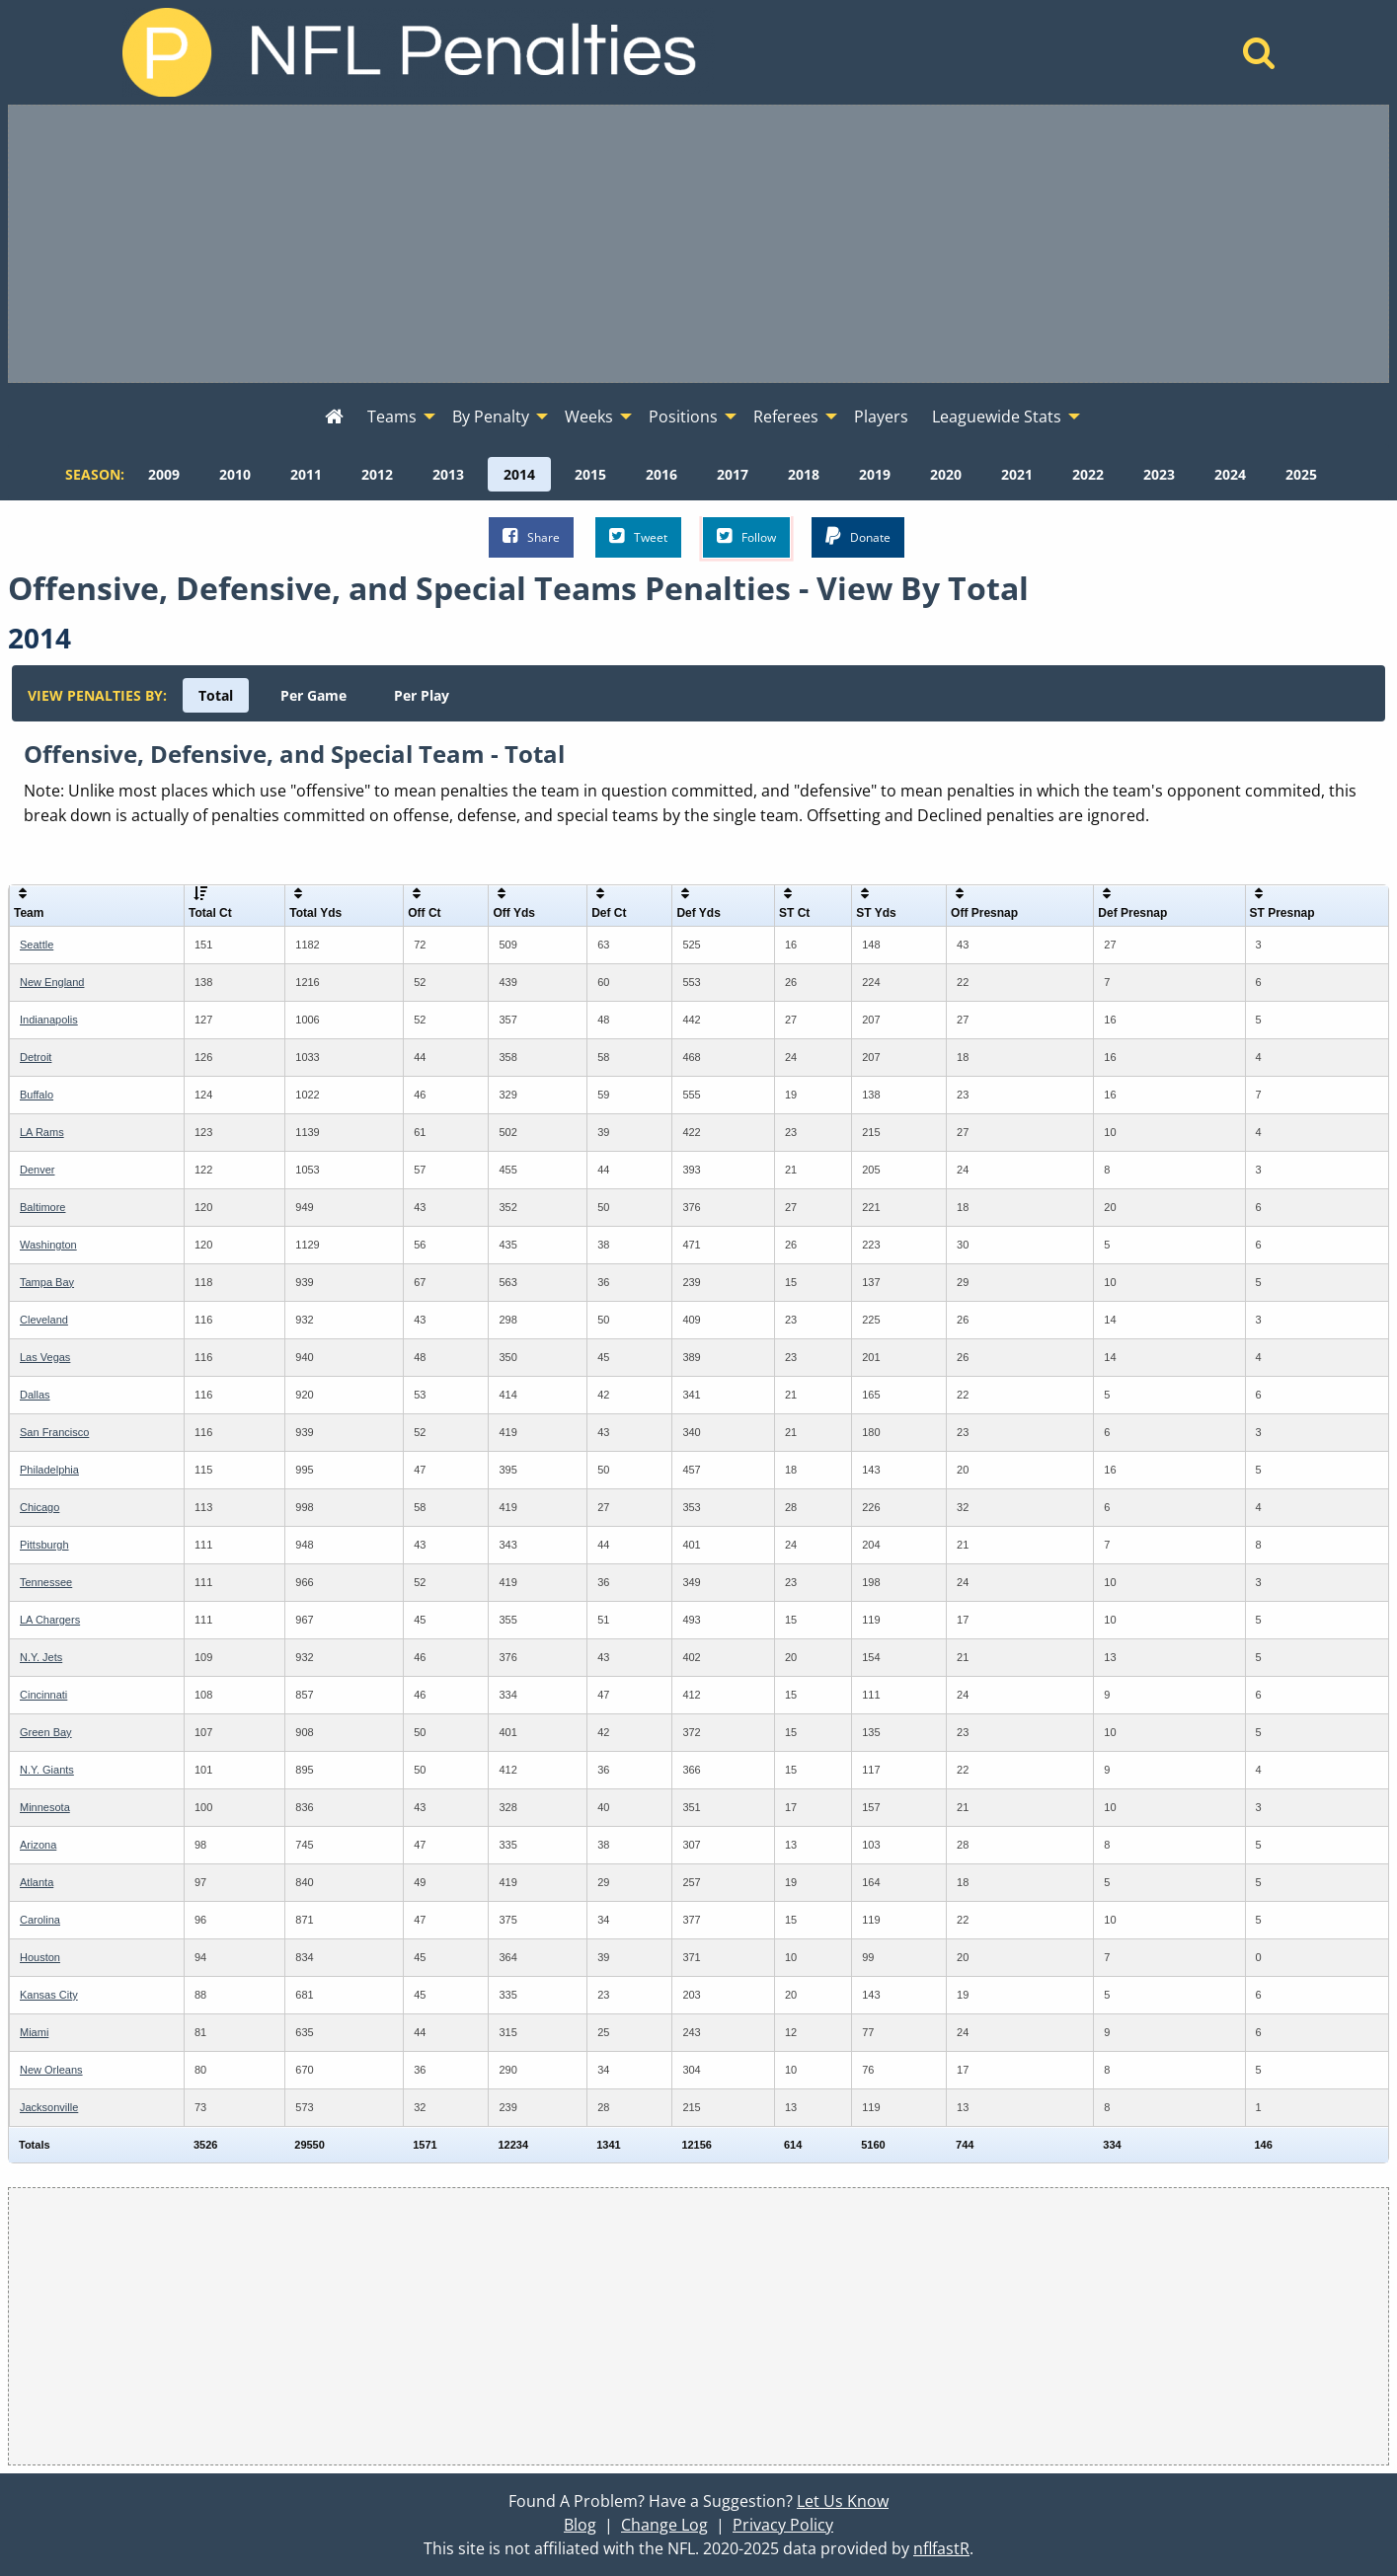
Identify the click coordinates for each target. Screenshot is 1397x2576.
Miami (34, 2032)
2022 (1088, 474)
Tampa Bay (47, 1282)
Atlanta (36, 1882)
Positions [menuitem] (683, 416)
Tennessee (46, 1582)
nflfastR (941, 2548)
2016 (661, 474)
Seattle (36, 944)
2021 (1017, 474)
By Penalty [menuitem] (490, 416)
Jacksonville (49, 2107)
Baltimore (42, 1207)
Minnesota (45, 1807)
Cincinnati (43, 1695)
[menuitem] (334, 417)
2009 (164, 474)
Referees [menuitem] (785, 416)
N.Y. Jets (41, 1657)
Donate (858, 536)
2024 (1230, 474)
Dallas (35, 1395)
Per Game (313, 695)
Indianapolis (49, 1019)
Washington (48, 1244)
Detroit (35, 1057)
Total (215, 695)
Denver (37, 1169)
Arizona (38, 1845)
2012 (377, 474)
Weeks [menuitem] (589, 416)
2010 (235, 474)
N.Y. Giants (47, 1770)
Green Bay (46, 1732)
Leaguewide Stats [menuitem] (996, 416)
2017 (732, 474)
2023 (1159, 474)
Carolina (40, 1920)
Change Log (664, 2525)
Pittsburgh (44, 1545)
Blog (580, 2525)
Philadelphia (49, 1470)
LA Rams (42, 1132)
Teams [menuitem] (392, 416)
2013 (448, 474)
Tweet (638, 536)
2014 (519, 474)
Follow (746, 536)
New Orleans (51, 2070)
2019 (875, 474)
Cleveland (44, 1320)
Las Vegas (45, 1357)
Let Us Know (843, 2501)
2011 (306, 474)
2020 (946, 474)
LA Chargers (50, 1620)
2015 (590, 474)
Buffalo (36, 1094)
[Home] (1259, 58)
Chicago (39, 1507)
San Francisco (54, 1432)
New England (52, 982)
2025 (1301, 474)
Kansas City (49, 1995)
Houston (40, 1957)
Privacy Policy (783, 2525)
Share (531, 536)
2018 (803, 474)
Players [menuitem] (881, 416)
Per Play (421, 695)
